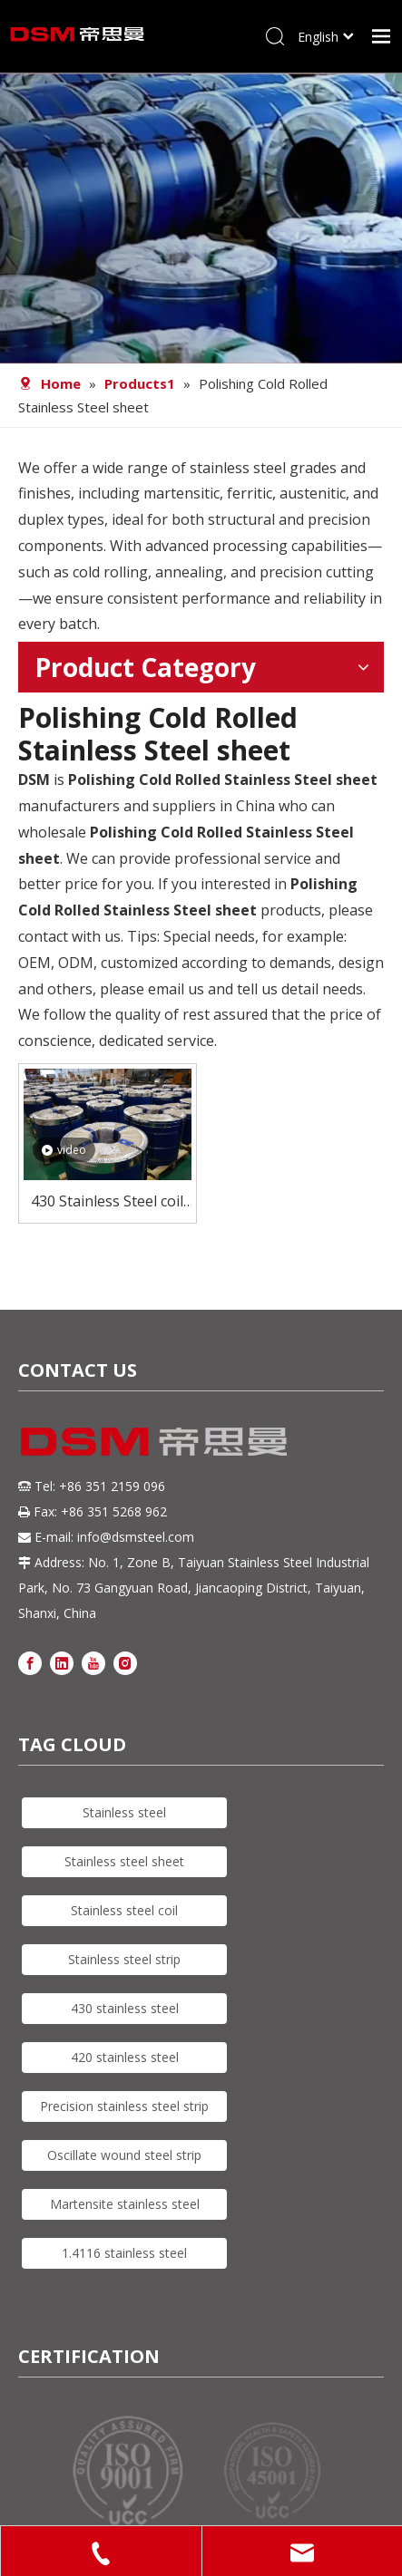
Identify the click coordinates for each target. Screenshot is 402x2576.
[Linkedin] (62, 1662)
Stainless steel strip (124, 1959)
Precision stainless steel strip (124, 2106)
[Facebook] (30, 1662)
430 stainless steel (125, 2008)
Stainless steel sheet (124, 1861)
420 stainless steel (125, 2057)
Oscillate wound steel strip (124, 2155)
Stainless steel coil (124, 1910)
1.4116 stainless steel (124, 2252)
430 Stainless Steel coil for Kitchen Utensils (107, 1202)
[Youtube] (93, 1662)
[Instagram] (125, 1662)
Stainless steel (124, 1812)
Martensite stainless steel (125, 2204)
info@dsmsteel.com (135, 1536)
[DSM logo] (154, 1439)
